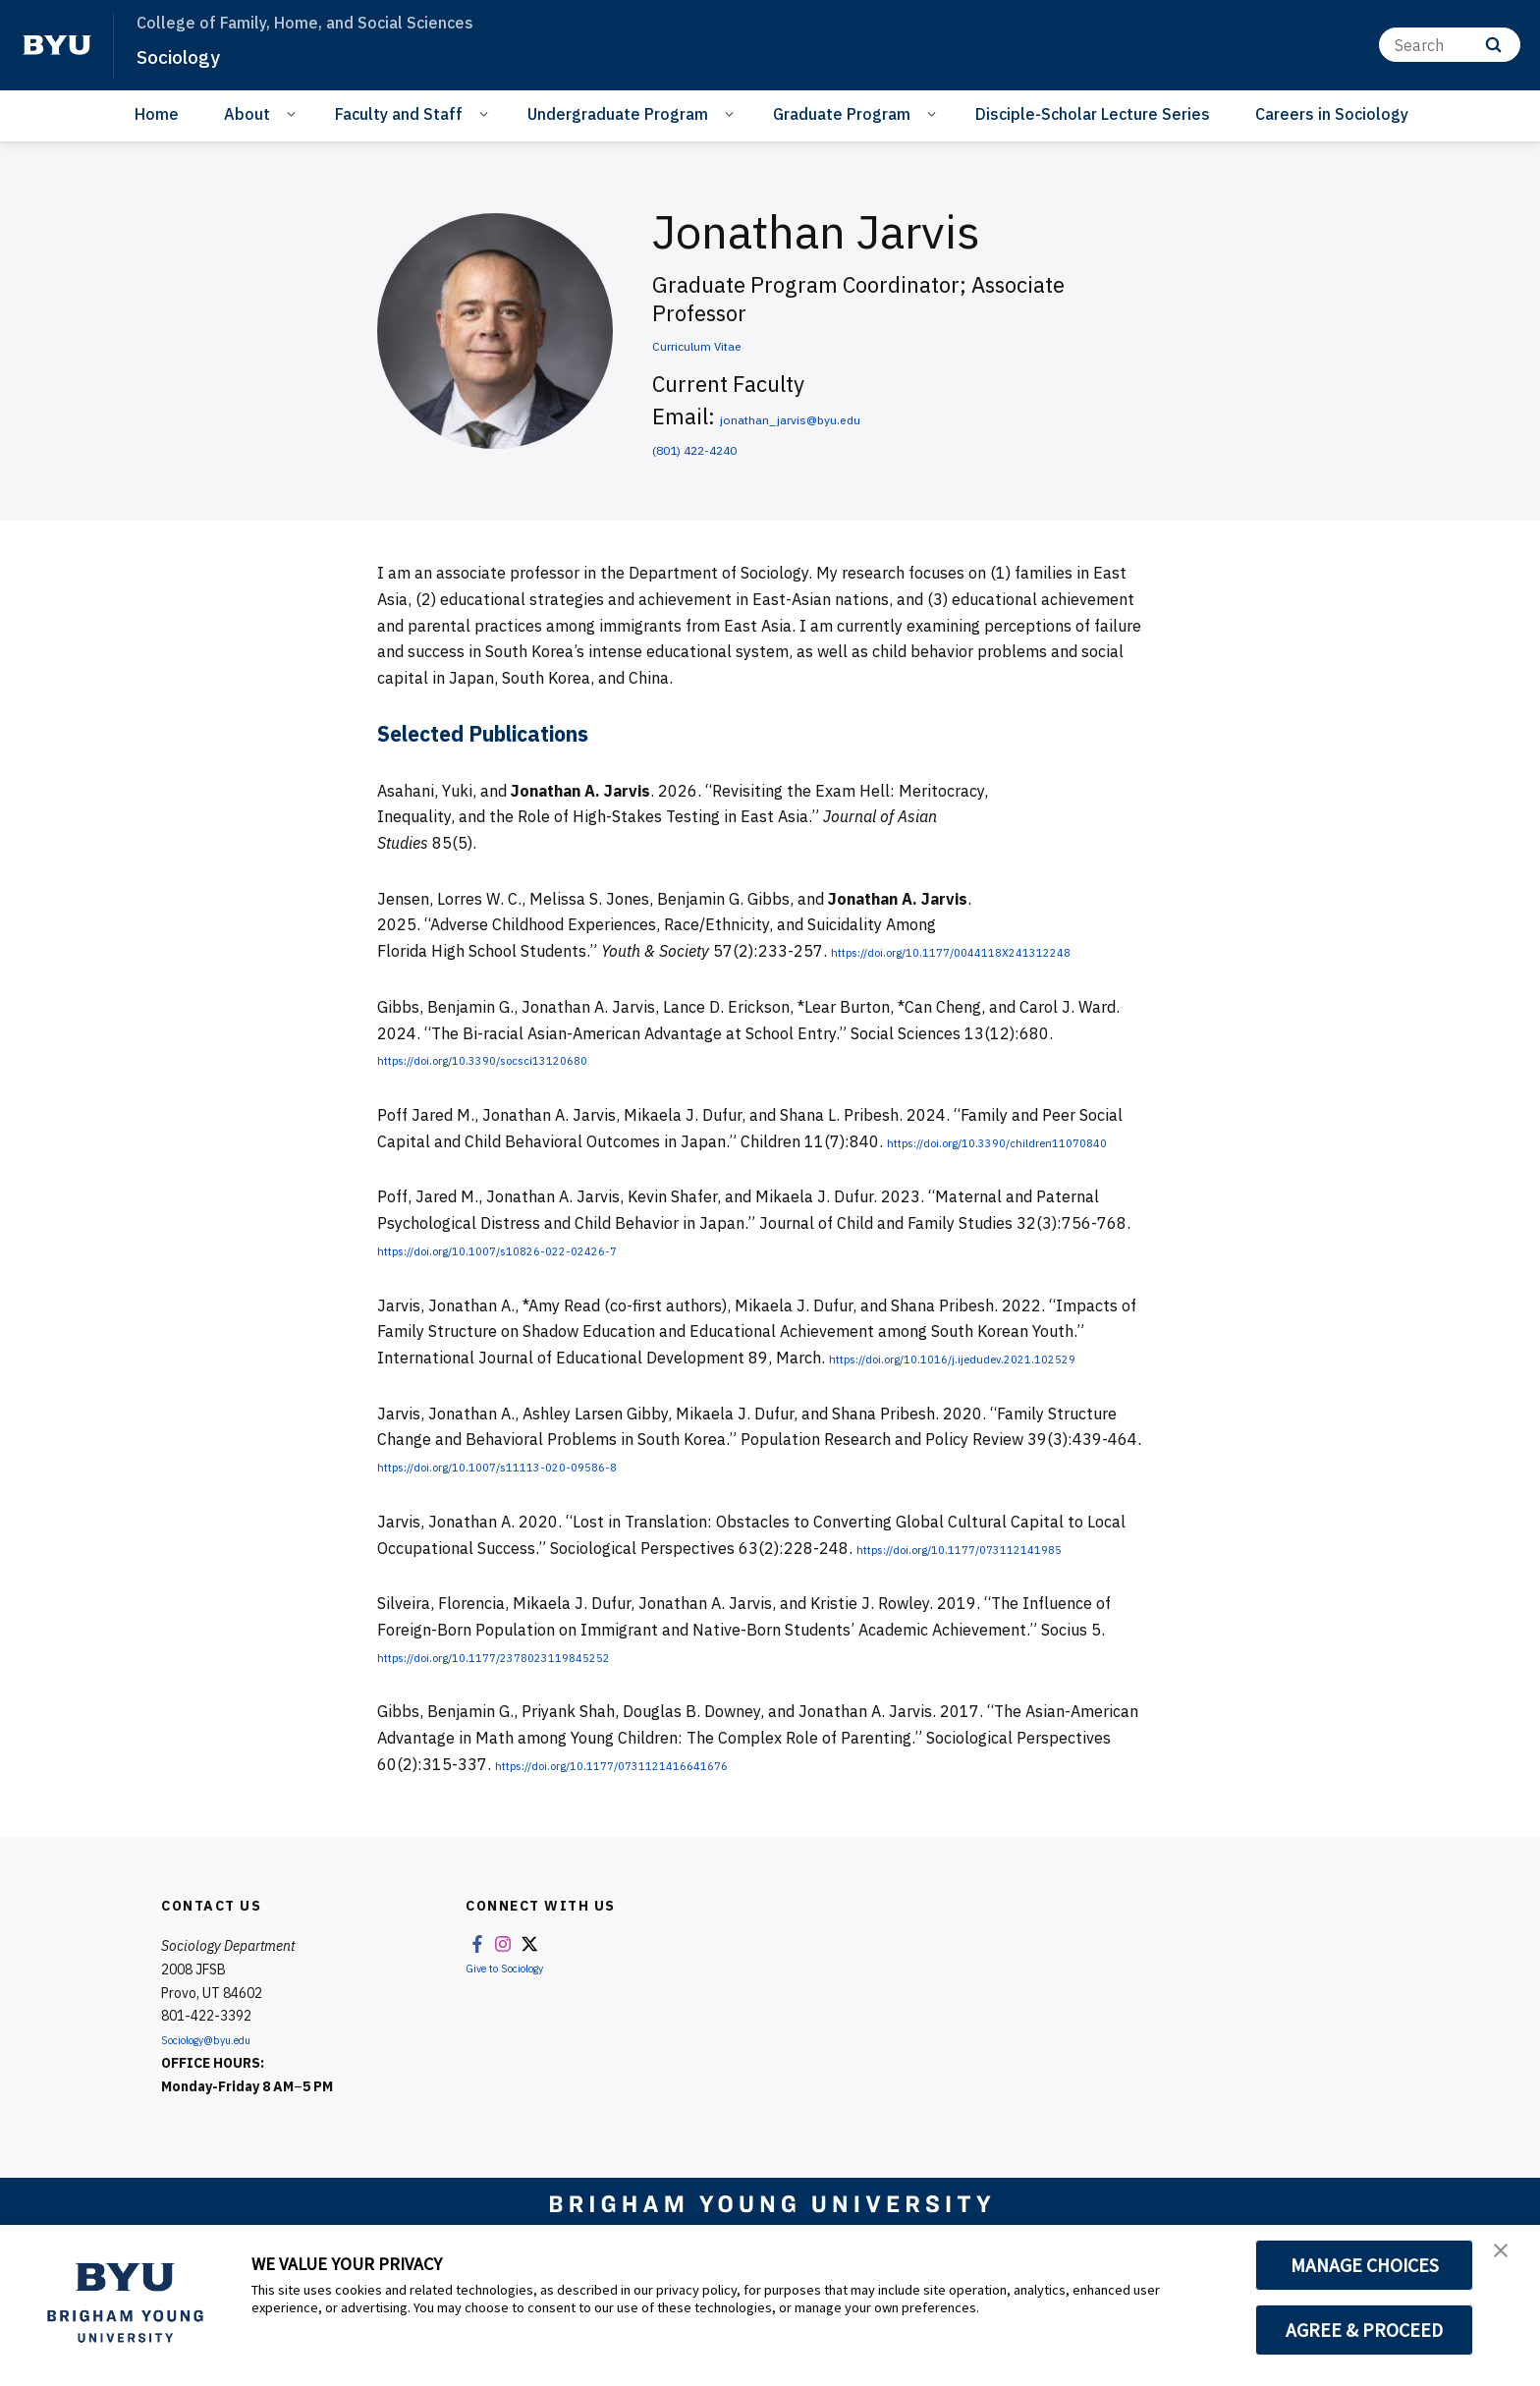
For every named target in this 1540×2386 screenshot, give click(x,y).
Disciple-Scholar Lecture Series (1092, 114)
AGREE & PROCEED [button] (1365, 2330)
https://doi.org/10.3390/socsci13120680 (528, 1085)
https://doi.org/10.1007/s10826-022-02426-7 (548, 1301)
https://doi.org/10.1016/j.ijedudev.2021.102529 (553, 1436)
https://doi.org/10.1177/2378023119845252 (545, 1735)
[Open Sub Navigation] (294, 113)
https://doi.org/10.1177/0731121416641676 (663, 1843)
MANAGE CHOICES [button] (1365, 2265)
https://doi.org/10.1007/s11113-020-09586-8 (548, 1544)
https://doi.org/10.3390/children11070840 (534, 1193)
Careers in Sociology (1331, 114)
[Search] (1449, 45)
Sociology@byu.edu (221, 2119)
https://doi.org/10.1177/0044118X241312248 (550, 977)
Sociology (190, 55)
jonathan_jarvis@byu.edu (846, 416)
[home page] (57, 45)
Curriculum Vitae (735, 342)
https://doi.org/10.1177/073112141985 (1004, 1627)
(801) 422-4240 (730, 446)
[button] (1507, 2260)
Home (157, 114)
